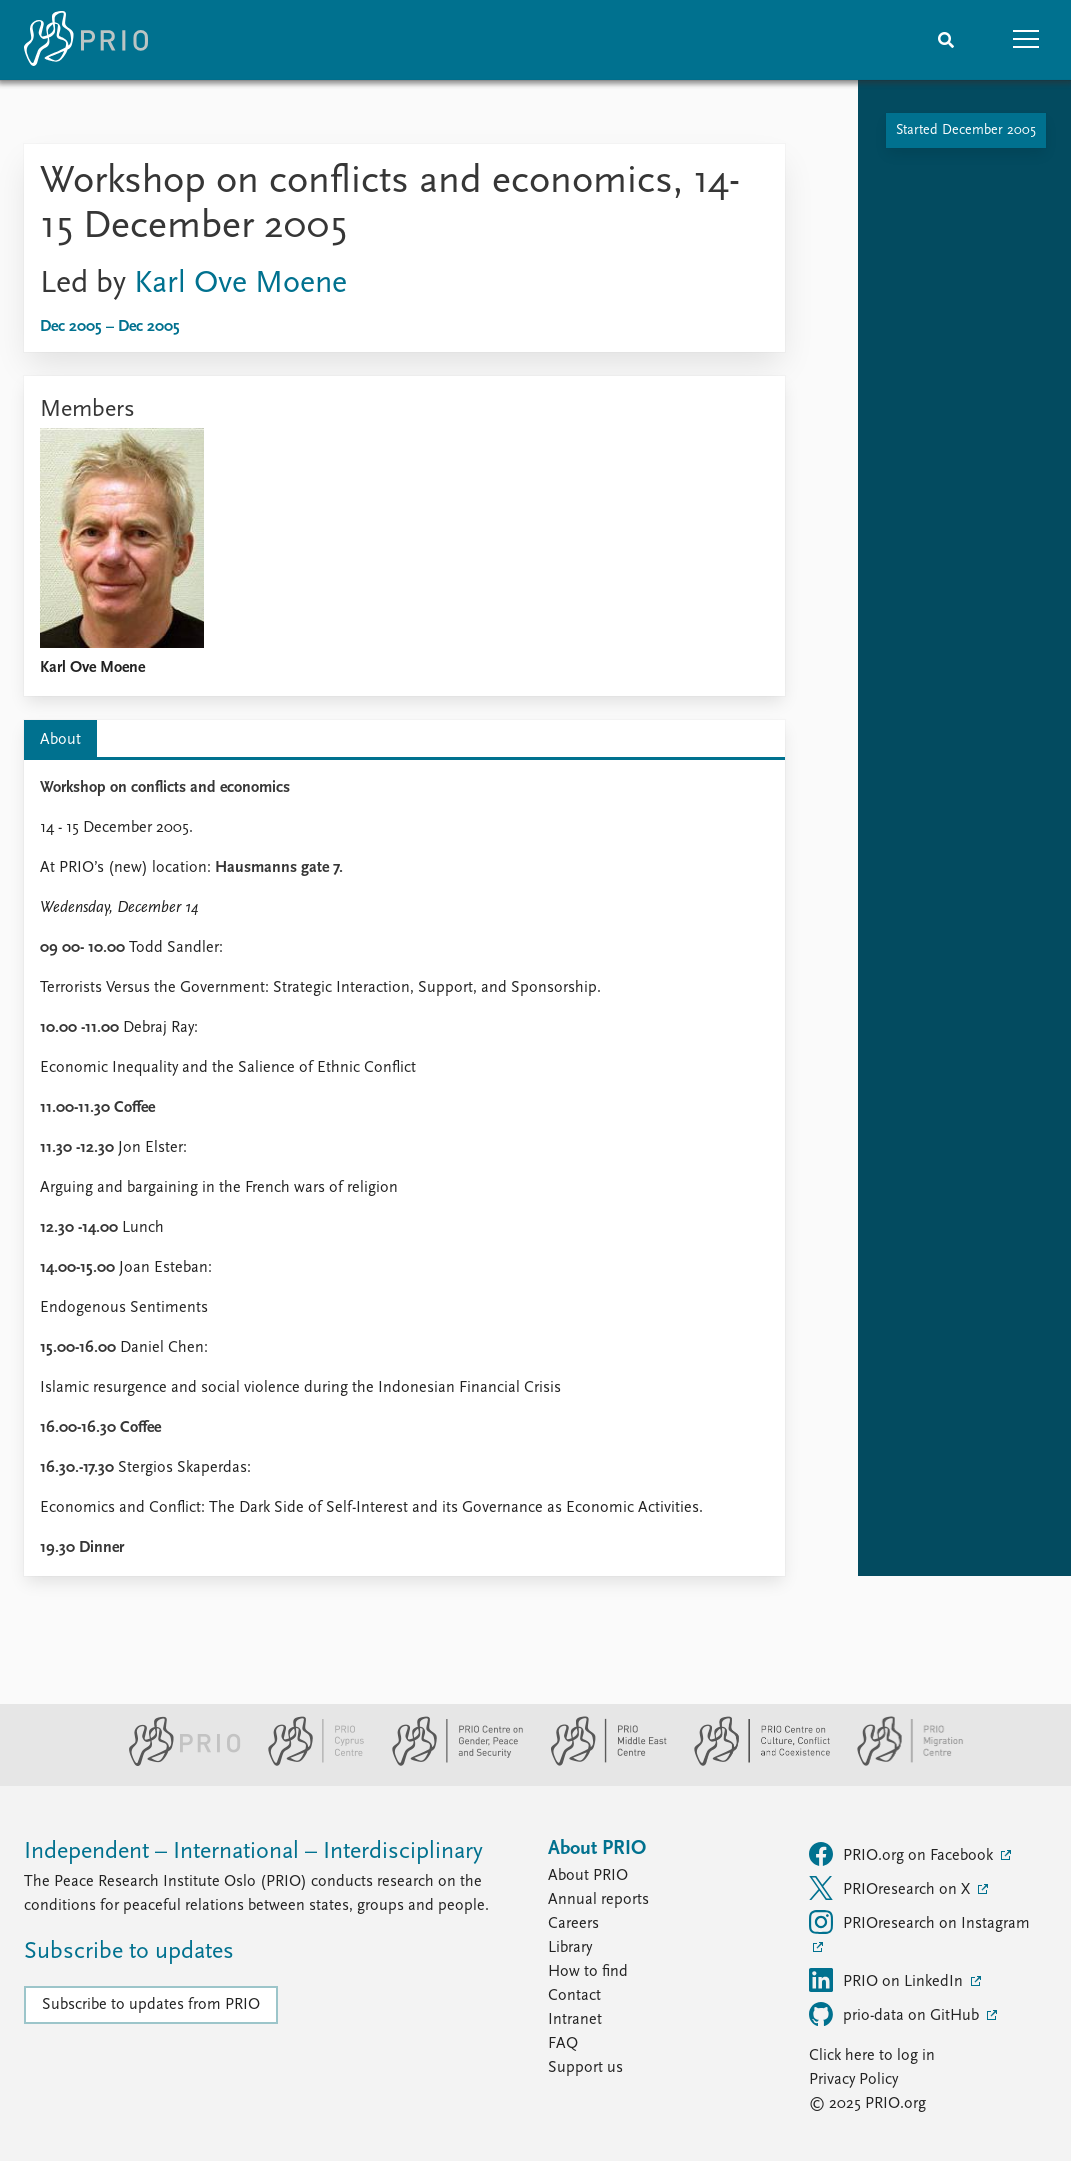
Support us (585, 2068)
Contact (574, 1996)
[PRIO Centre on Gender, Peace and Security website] (449, 1762)
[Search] (946, 40)
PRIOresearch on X (891, 1888)
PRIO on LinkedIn (888, 1980)
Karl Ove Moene (240, 284)
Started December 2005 (966, 130)
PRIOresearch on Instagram (919, 1922)
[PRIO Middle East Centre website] (600, 1762)
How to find (588, 1972)
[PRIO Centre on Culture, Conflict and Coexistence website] (753, 1762)
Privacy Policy (853, 2080)
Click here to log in (872, 2056)
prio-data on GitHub (896, 2014)
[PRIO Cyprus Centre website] (308, 1762)
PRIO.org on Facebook (903, 1854)
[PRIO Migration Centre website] (900, 1762)
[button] (1026, 40)
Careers (573, 1924)
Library (570, 1948)
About (60, 740)
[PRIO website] (176, 1762)
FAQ (563, 2044)
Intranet (575, 2020)
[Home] (86, 40)
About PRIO (588, 1876)
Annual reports (598, 1900)
